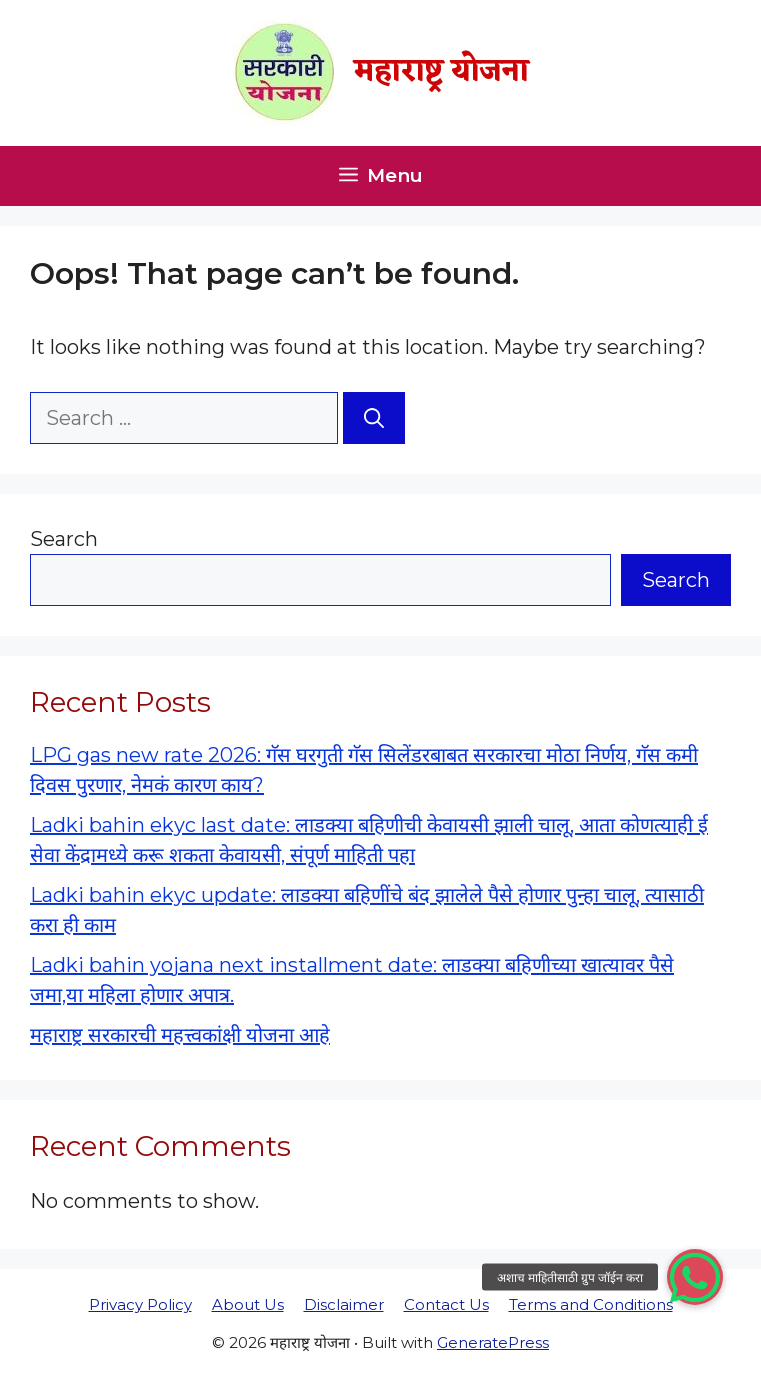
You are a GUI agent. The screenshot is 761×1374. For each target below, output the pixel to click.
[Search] (374, 418)
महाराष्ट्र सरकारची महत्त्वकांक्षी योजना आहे (180, 1035)
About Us (248, 1304)
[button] (695, 1277)
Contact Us (446, 1304)
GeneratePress (493, 1342)
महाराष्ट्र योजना (441, 72)
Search (64, 539)
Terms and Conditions (591, 1304)
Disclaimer (344, 1304)
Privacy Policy (140, 1304)
